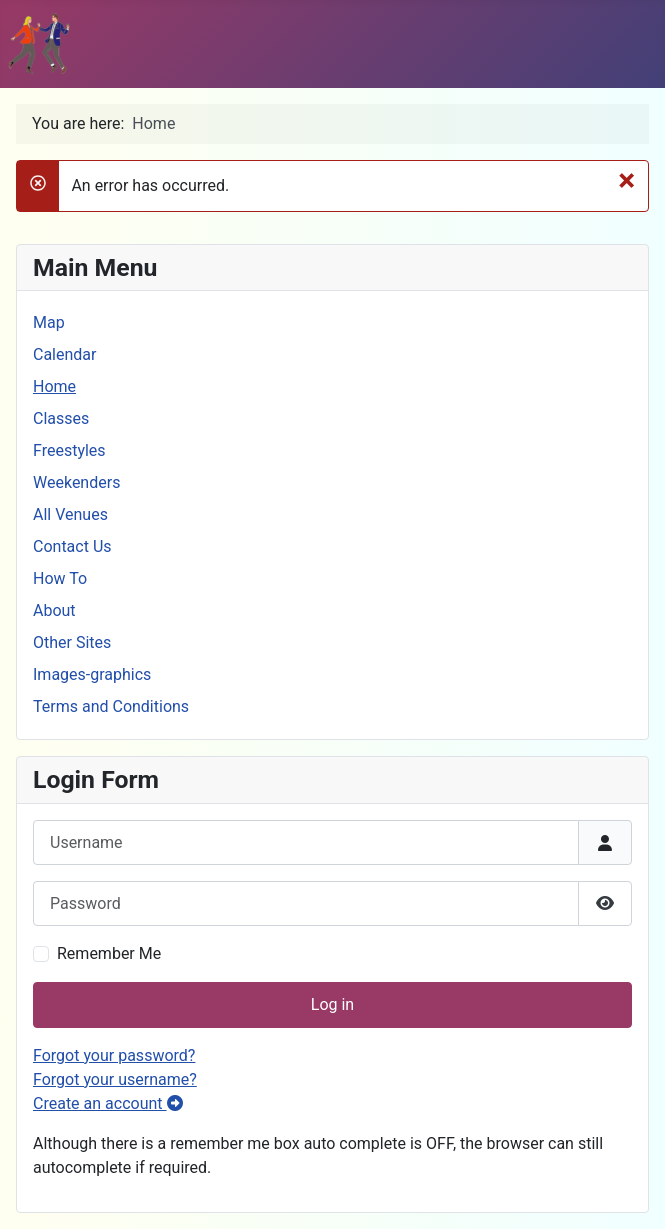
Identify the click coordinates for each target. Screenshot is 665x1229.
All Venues (70, 514)
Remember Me (109, 953)
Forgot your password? (114, 1055)
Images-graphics (92, 674)
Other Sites (72, 642)
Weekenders (76, 482)
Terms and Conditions (111, 706)
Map (49, 322)
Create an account (108, 1103)
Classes (61, 418)
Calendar (64, 354)
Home (54, 386)
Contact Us (72, 546)
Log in (332, 1004)
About (54, 610)
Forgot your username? (115, 1079)
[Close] (626, 180)
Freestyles (69, 450)
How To (60, 578)
